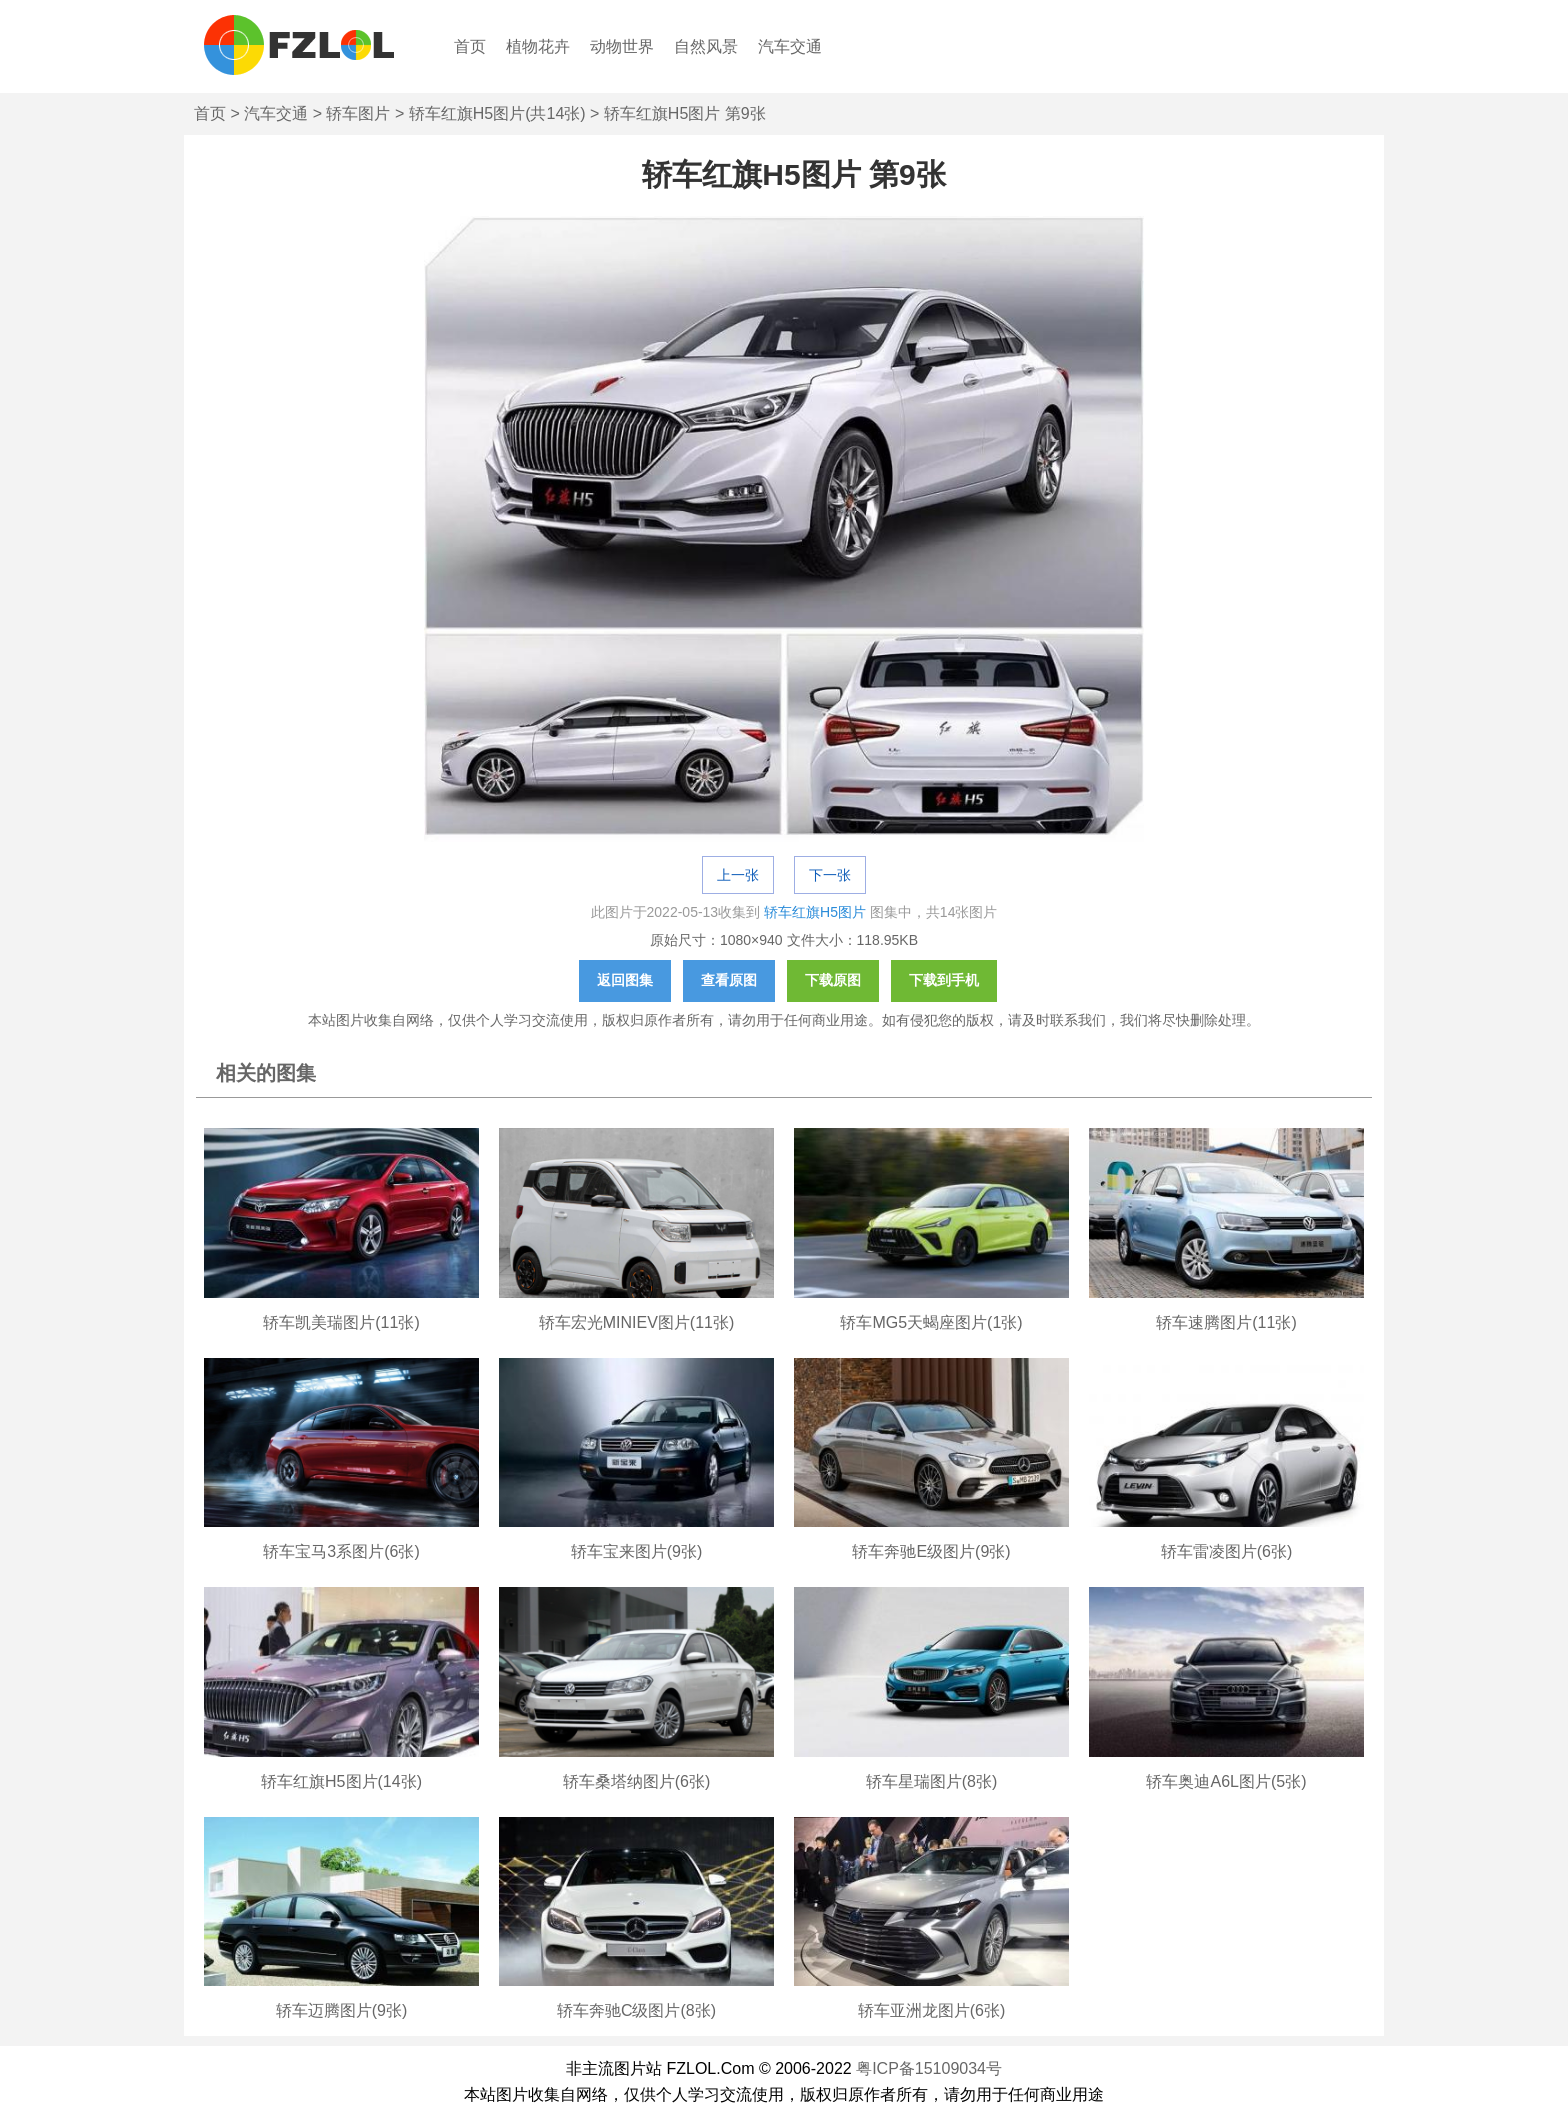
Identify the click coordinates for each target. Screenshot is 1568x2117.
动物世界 (622, 46)
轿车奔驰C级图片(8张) (636, 2010)
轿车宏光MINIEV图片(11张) (637, 1322)
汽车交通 (790, 46)
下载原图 (833, 980)
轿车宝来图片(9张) (637, 1551)
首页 (470, 46)
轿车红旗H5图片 (815, 912)
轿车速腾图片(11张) (1226, 1322)
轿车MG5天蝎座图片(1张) (931, 1322)
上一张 (738, 875)
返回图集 (625, 980)
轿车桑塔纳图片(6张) (637, 1781)
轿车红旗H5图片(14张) (341, 1781)
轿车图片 (358, 113)
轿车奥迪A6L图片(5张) (1226, 1781)
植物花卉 (538, 46)
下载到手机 (944, 980)
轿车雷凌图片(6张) (1227, 1551)
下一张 (830, 875)
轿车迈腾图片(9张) (342, 2010)
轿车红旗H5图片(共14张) (497, 113)
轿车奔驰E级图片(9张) (931, 1551)
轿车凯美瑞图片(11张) (341, 1322)
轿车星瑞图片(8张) (932, 1781)
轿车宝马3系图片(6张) (341, 1551)
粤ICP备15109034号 (929, 2068)
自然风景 (706, 46)
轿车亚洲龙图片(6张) (932, 2010)
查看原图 (729, 980)
